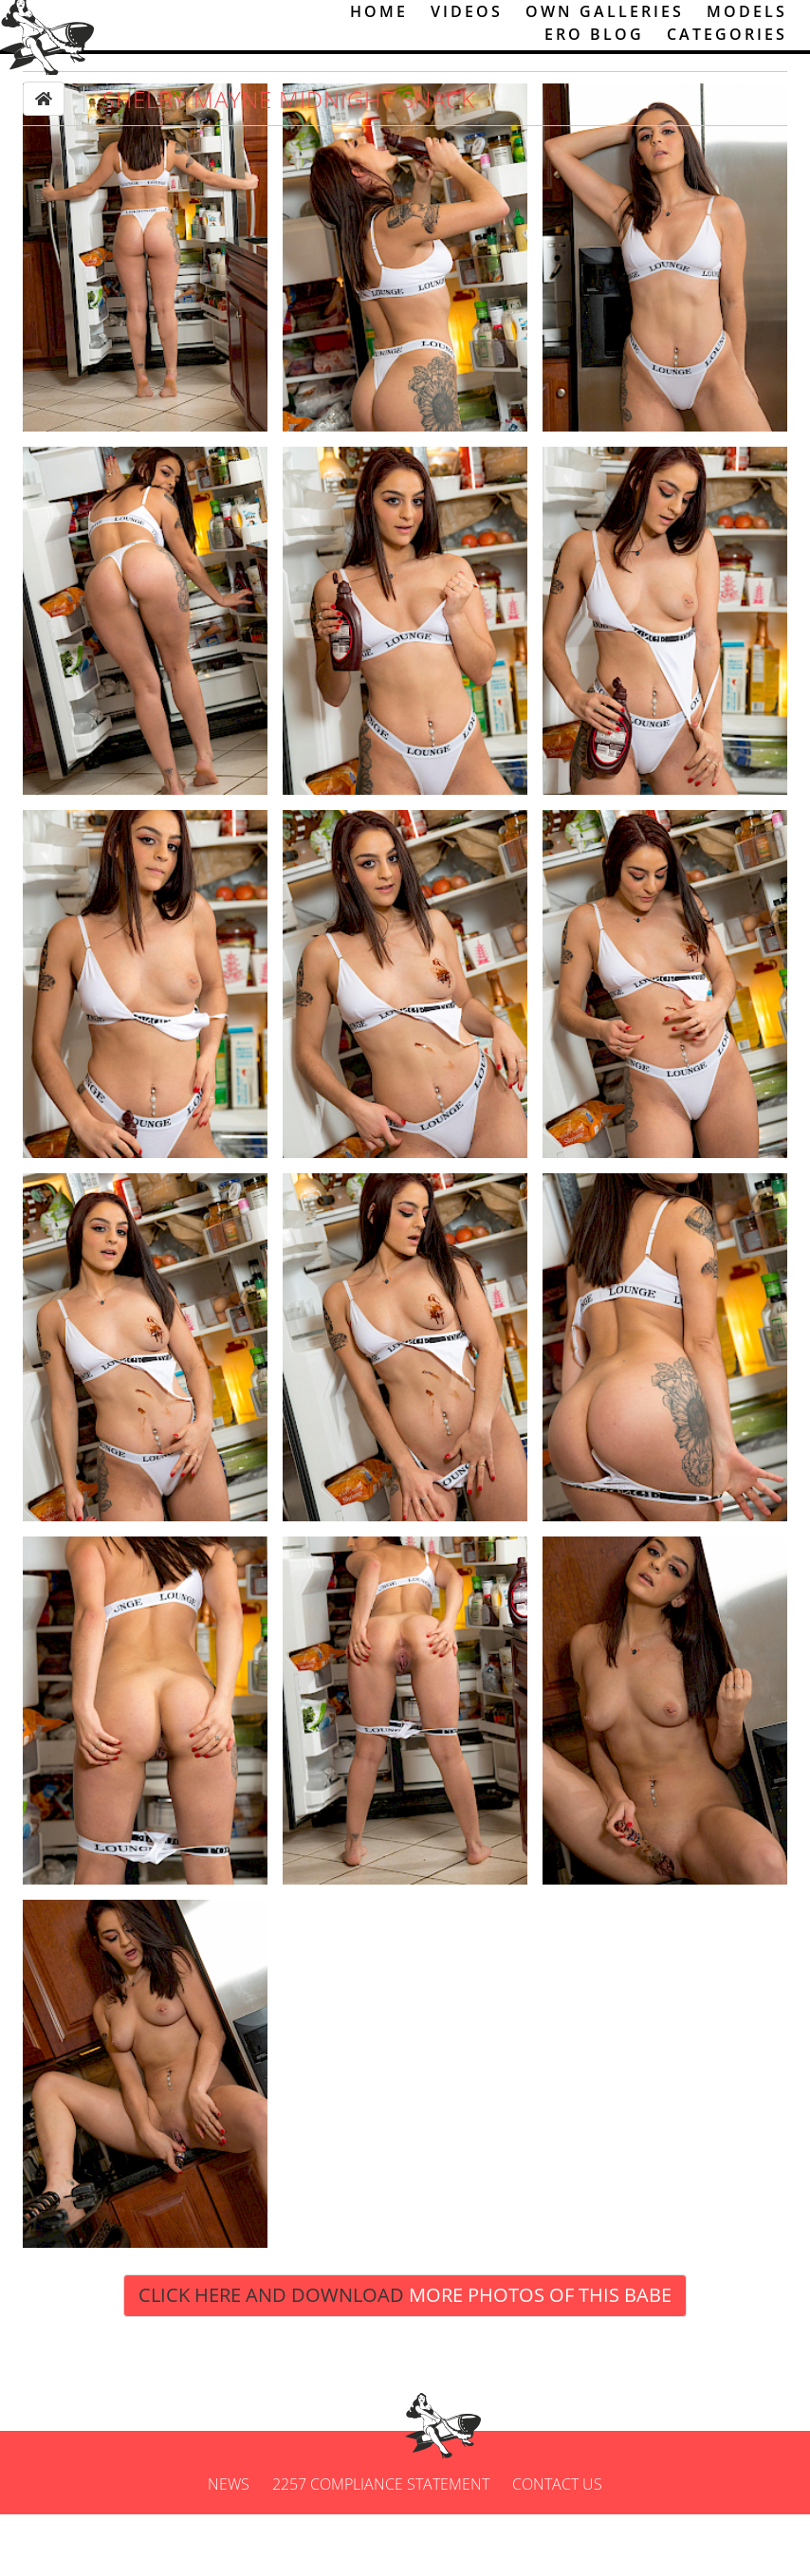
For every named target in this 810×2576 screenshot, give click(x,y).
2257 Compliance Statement (380, 2545)
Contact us (557, 2545)
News (228, 2545)
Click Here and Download (405, 2357)
